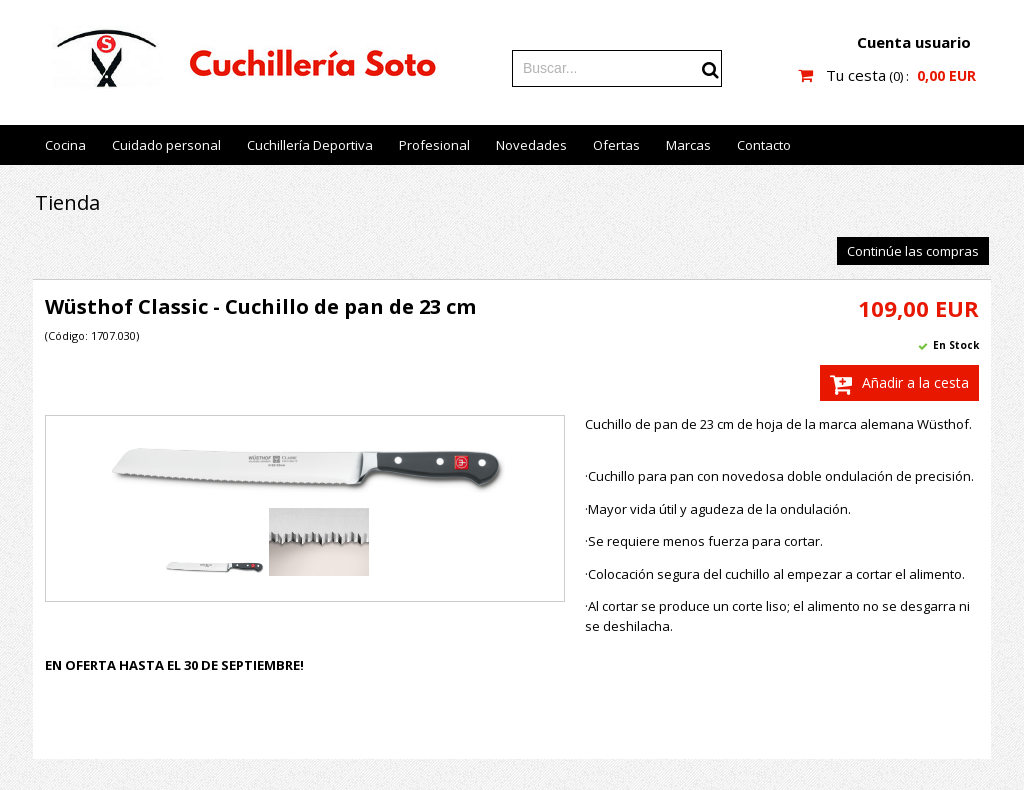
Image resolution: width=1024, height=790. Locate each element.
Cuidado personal (166, 145)
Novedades (531, 145)
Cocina (65, 145)
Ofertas (616, 145)
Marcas (688, 145)
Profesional (434, 145)
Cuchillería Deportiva (310, 145)
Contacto (764, 145)
